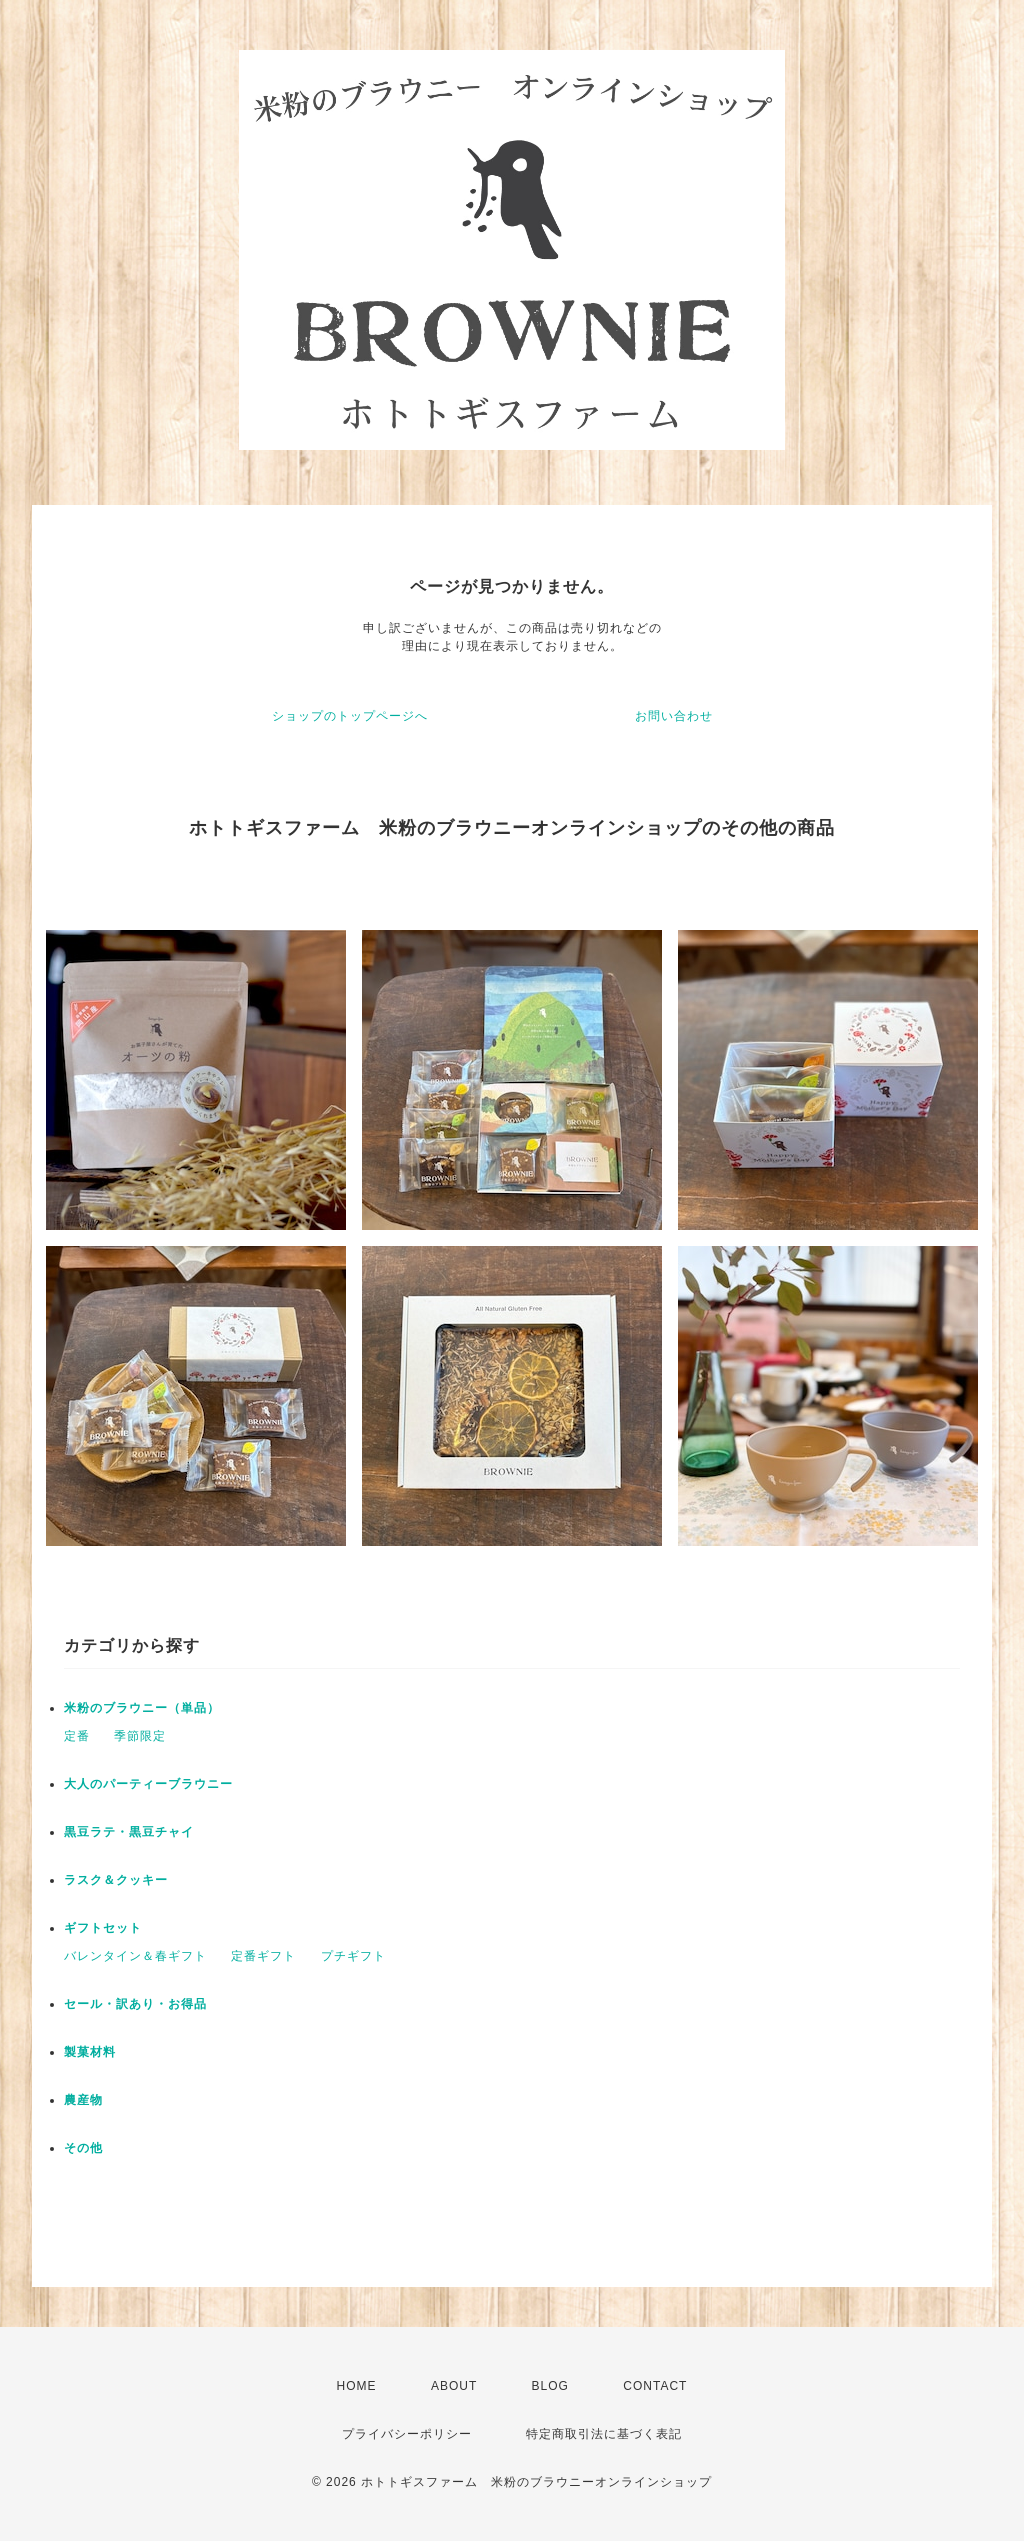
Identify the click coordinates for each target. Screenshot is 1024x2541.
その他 (83, 2148)
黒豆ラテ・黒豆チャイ (129, 1832)
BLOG (550, 2386)
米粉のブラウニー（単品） (142, 1708)
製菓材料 (90, 2052)
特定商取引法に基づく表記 (604, 2434)
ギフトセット (103, 1928)
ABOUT (454, 2386)
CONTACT (655, 2386)
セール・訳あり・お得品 (135, 2004)
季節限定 (140, 1736)
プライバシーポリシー (407, 2434)
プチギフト (353, 1956)
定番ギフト (263, 1956)
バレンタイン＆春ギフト (135, 1956)
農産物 (83, 2100)
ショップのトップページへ (350, 716)
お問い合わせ (674, 716)
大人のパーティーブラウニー (148, 1784)
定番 (77, 1736)
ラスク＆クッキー (116, 1880)
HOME (357, 2386)
